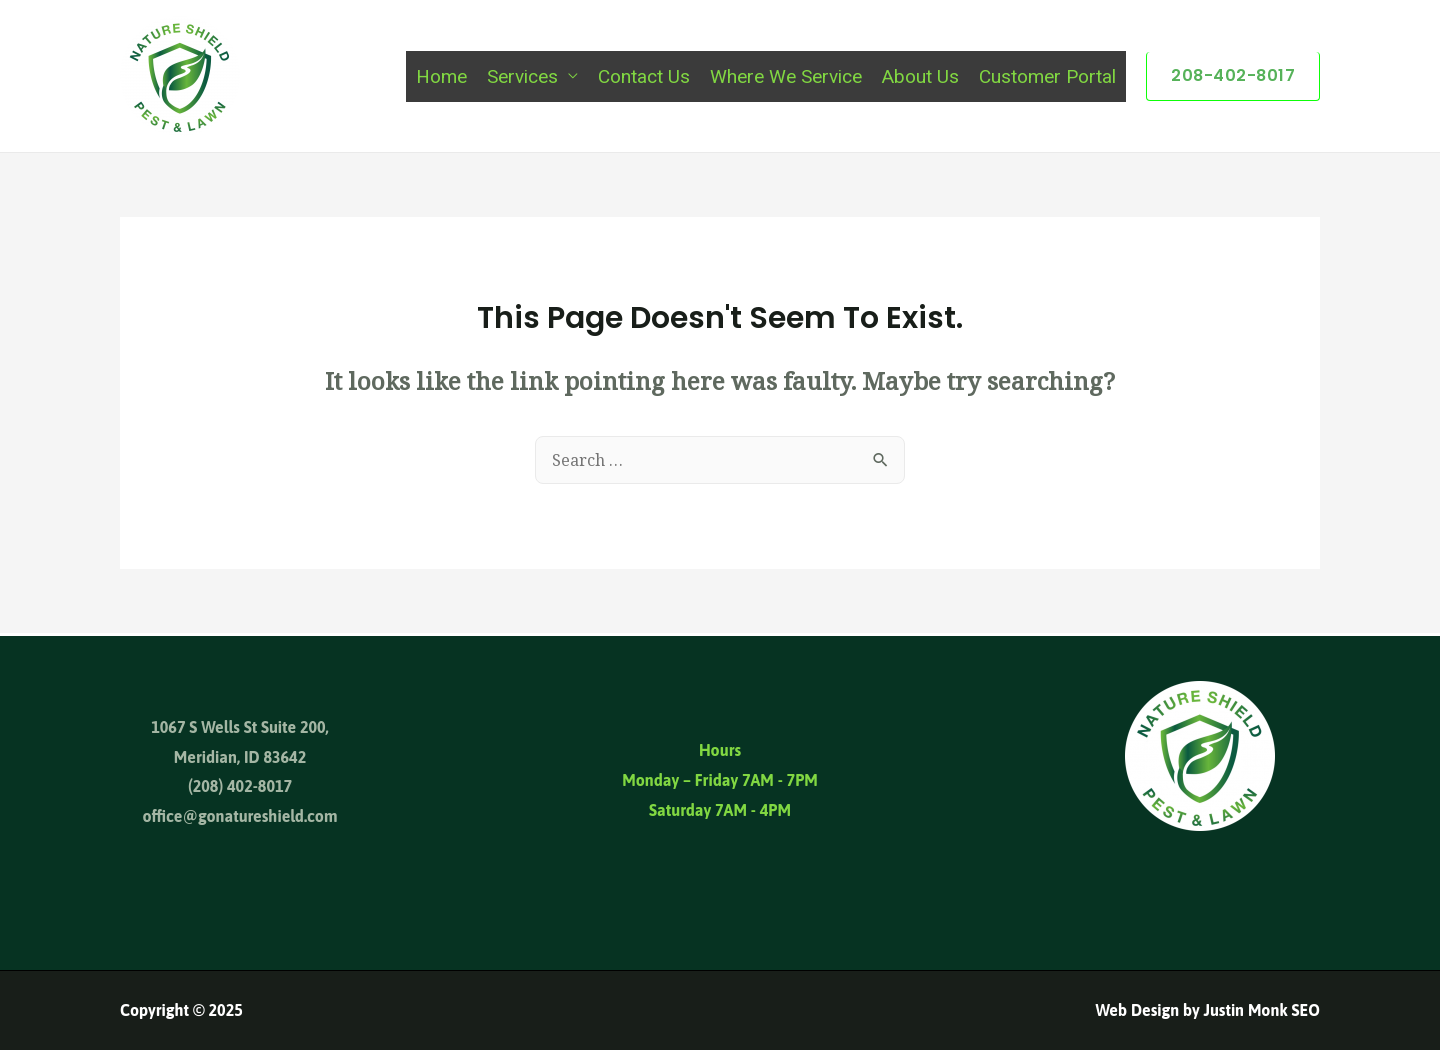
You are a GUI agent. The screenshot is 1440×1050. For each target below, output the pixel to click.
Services (522, 76)
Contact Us (644, 76)
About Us (920, 76)
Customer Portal (1047, 76)
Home (441, 76)
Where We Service (786, 76)
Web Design (1137, 1010)
